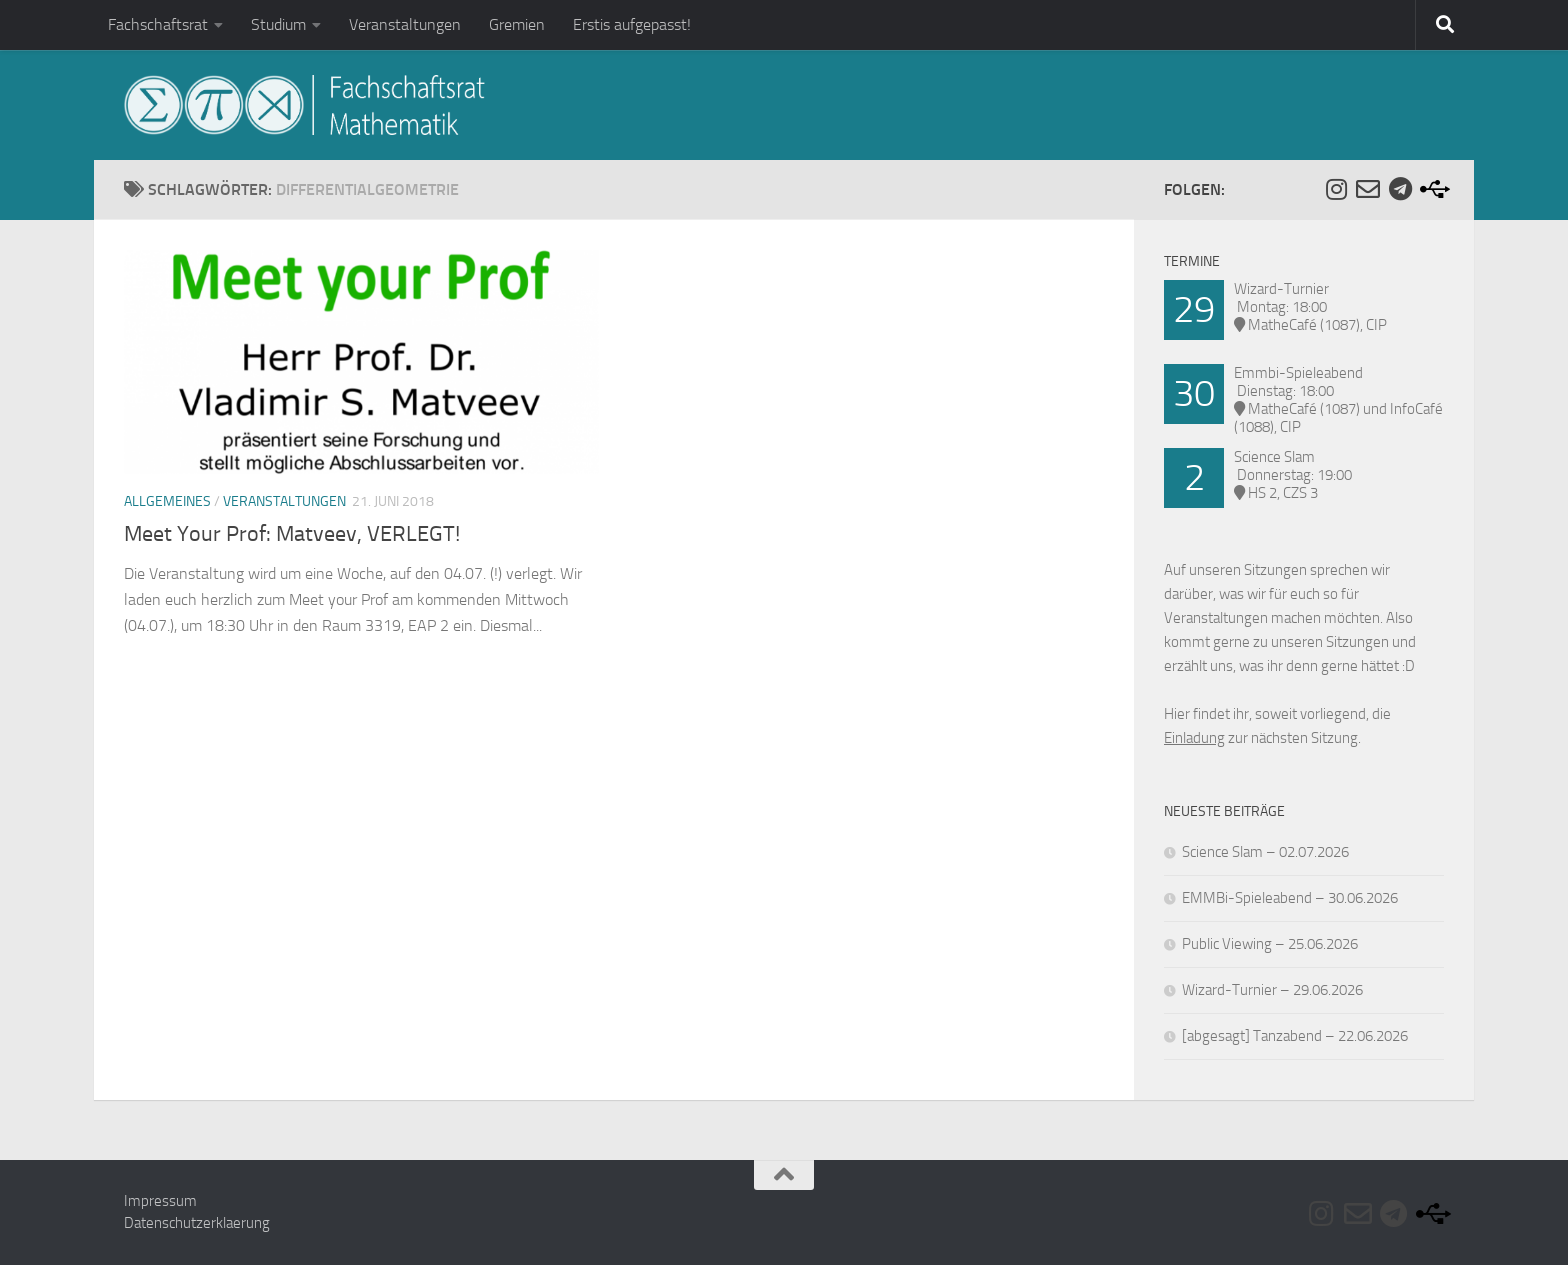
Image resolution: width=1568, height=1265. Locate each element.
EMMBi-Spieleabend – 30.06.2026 (1290, 898)
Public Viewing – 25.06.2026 (1270, 944)
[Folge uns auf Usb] (1432, 189)
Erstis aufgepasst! (632, 24)
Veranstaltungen (405, 24)
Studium (278, 24)
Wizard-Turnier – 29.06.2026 (1272, 990)
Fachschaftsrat (158, 24)
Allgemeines (167, 501)
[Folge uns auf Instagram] (1336, 189)
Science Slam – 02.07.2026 (1265, 852)
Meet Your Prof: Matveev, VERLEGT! (292, 534)
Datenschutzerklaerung (197, 1223)
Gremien (517, 24)
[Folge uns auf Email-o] (1368, 189)
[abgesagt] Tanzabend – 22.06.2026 (1295, 1036)
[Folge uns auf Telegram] (1400, 189)
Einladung (1194, 738)
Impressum (160, 1201)
